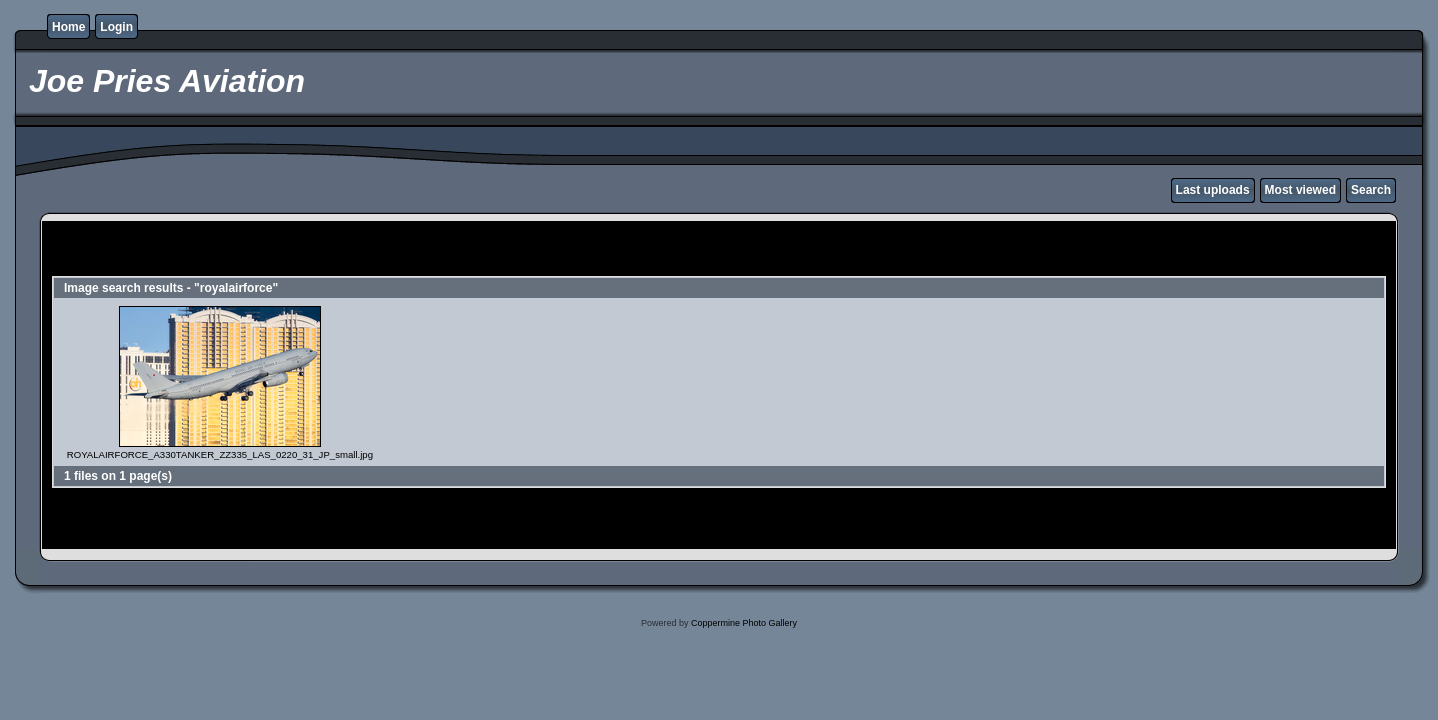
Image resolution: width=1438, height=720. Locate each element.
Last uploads (1213, 190)
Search (1371, 190)
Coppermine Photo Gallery (744, 623)
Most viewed (1300, 190)
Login (116, 27)
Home (68, 27)
